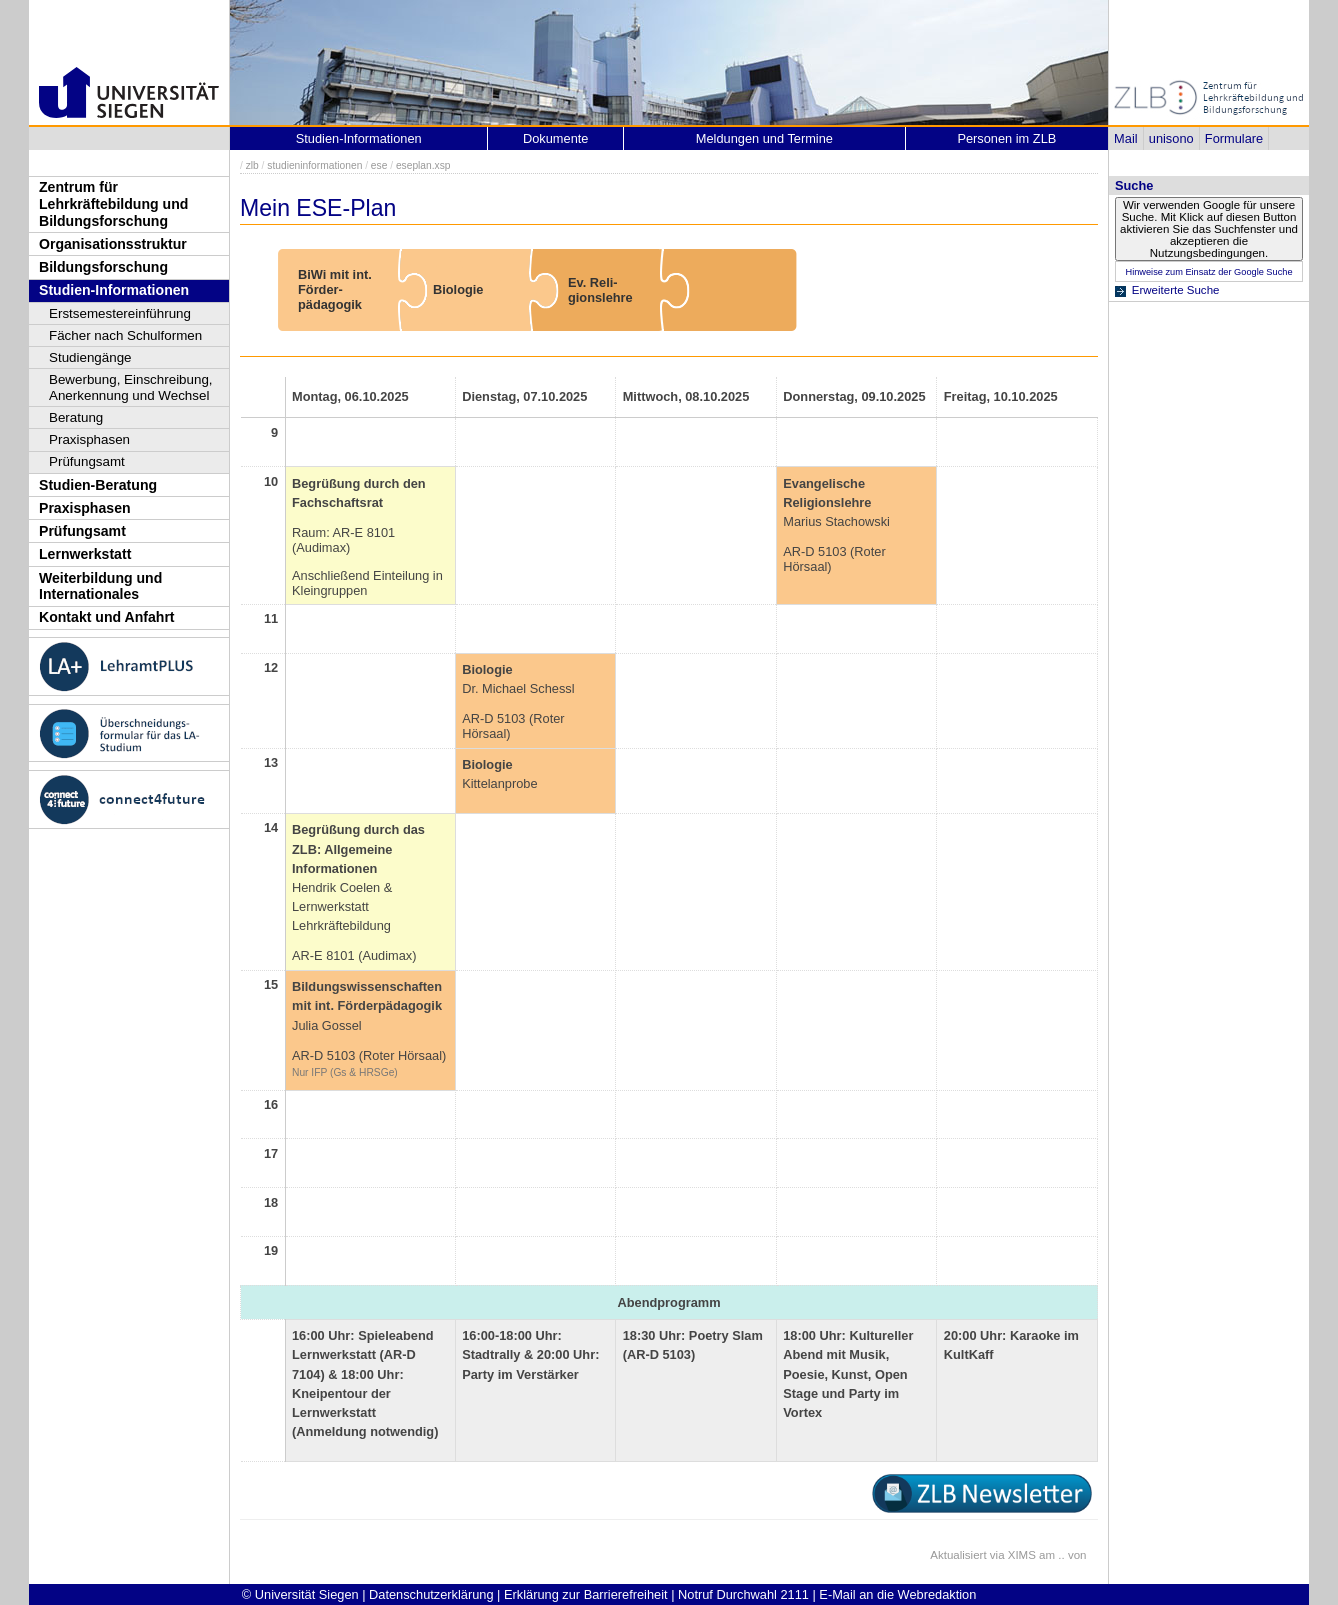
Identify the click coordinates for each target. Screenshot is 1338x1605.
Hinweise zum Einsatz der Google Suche (1208, 272)
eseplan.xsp (423, 165)
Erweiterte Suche (1176, 290)
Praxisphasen (89, 439)
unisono (1171, 138)
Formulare (1234, 138)
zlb (252, 165)
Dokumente (555, 138)
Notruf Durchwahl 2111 (743, 1594)
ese (379, 165)
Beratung (76, 417)
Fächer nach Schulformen (125, 335)
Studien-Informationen (114, 290)
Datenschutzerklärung (431, 1594)
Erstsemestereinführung (120, 313)
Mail (1125, 138)
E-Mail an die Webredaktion (897, 1594)
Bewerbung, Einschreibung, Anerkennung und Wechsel (131, 387)
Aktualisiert (958, 1555)
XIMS (1022, 1555)
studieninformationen (314, 165)
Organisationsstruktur (113, 244)
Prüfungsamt (87, 461)
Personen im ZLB (1006, 138)
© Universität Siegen (300, 1594)
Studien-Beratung (98, 485)
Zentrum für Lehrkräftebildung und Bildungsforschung (113, 203)
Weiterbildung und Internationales (100, 586)
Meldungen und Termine (764, 138)
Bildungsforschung (103, 267)
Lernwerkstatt (85, 554)
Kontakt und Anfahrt (107, 617)
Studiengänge (90, 357)
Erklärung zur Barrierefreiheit (586, 1594)
